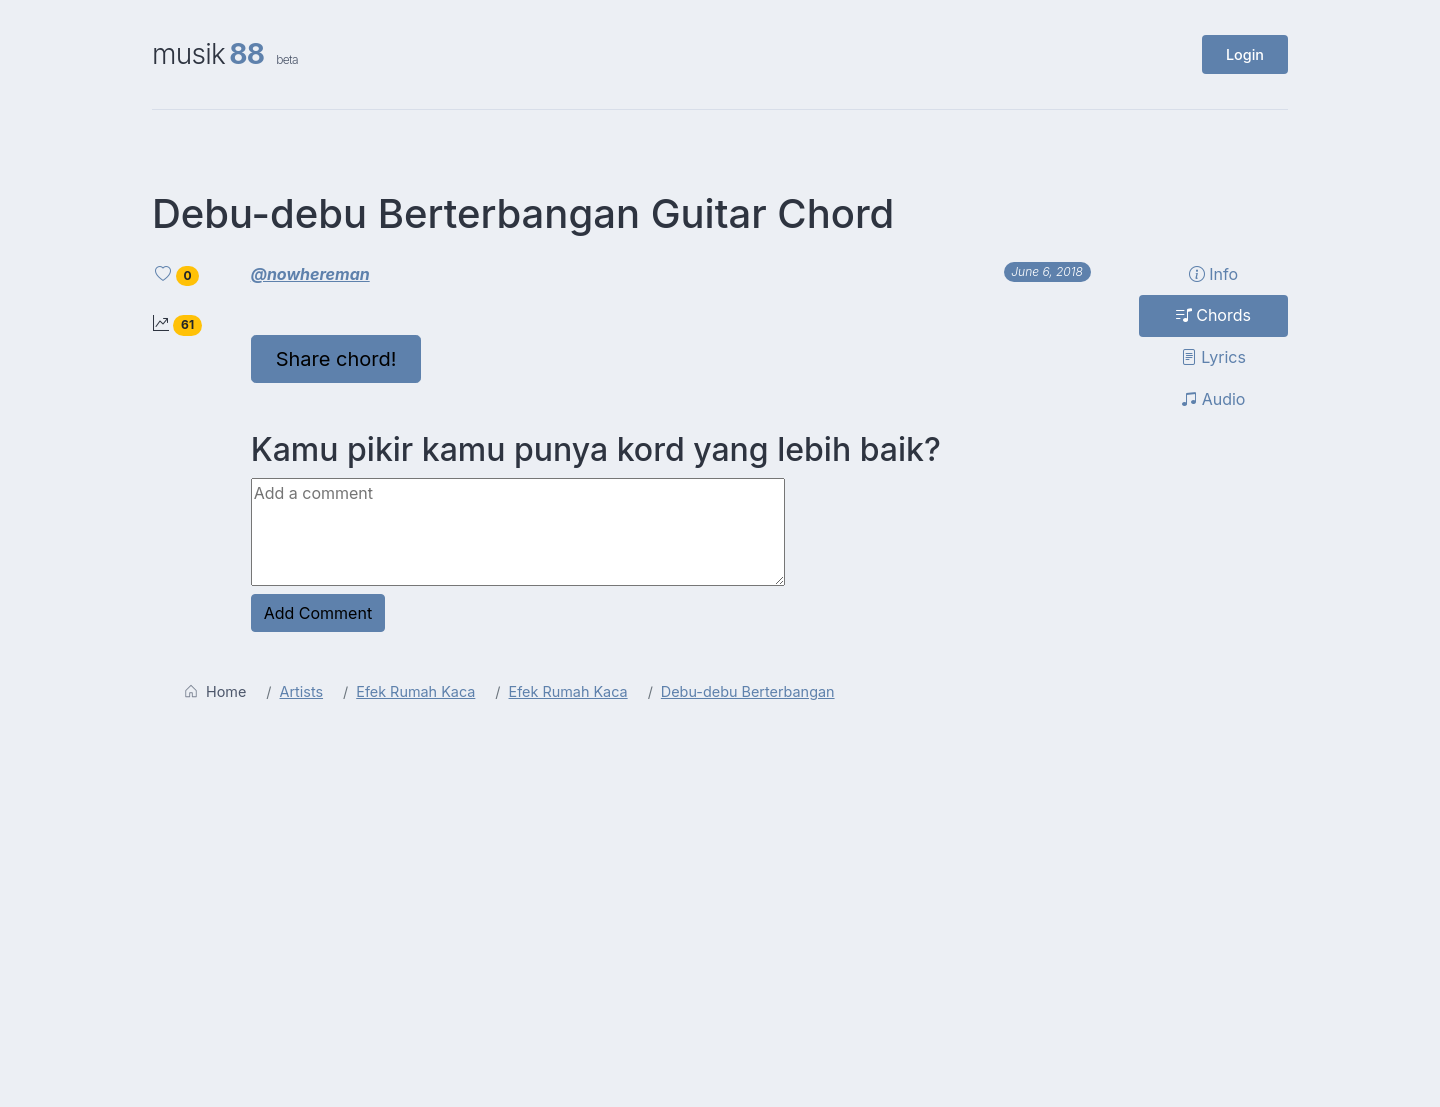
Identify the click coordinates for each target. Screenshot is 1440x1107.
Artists (302, 691)
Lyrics (1213, 357)
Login (1245, 54)
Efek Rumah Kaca (415, 691)
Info (1213, 274)
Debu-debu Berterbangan (748, 691)
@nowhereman (310, 274)
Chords (1213, 315)
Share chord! (336, 359)
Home (215, 691)
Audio (1213, 399)
